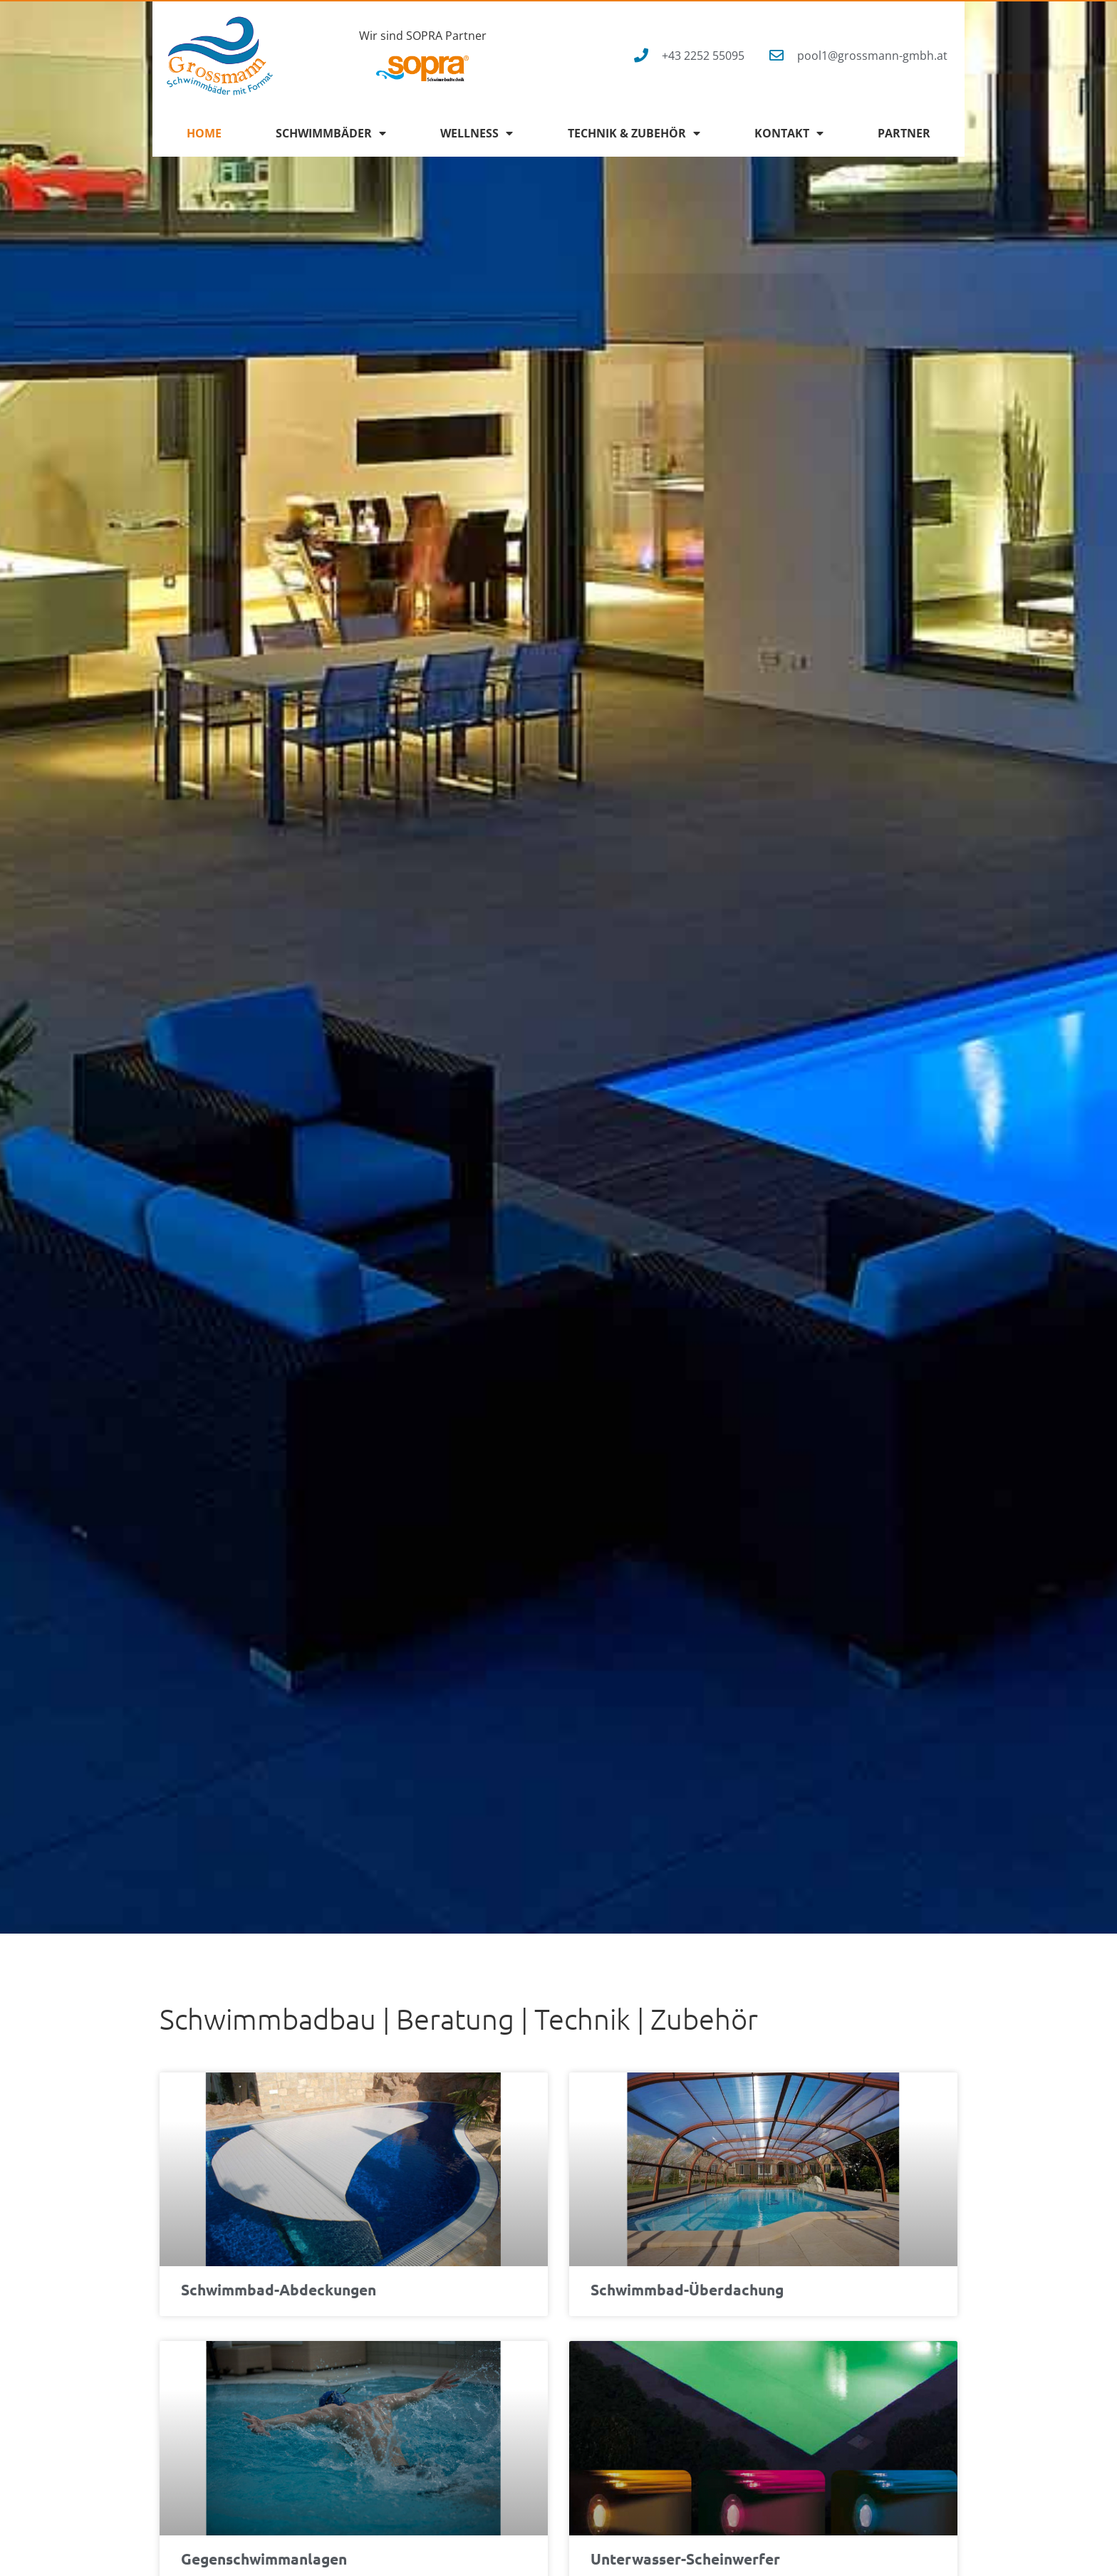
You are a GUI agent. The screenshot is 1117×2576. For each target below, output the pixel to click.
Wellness (476, 133)
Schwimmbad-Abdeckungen (278, 2289)
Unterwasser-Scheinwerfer (685, 2558)
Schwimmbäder (331, 133)
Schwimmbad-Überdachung (687, 2289)
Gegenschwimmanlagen (264, 2558)
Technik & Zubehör (634, 133)
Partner (904, 133)
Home (204, 133)
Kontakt (789, 133)
